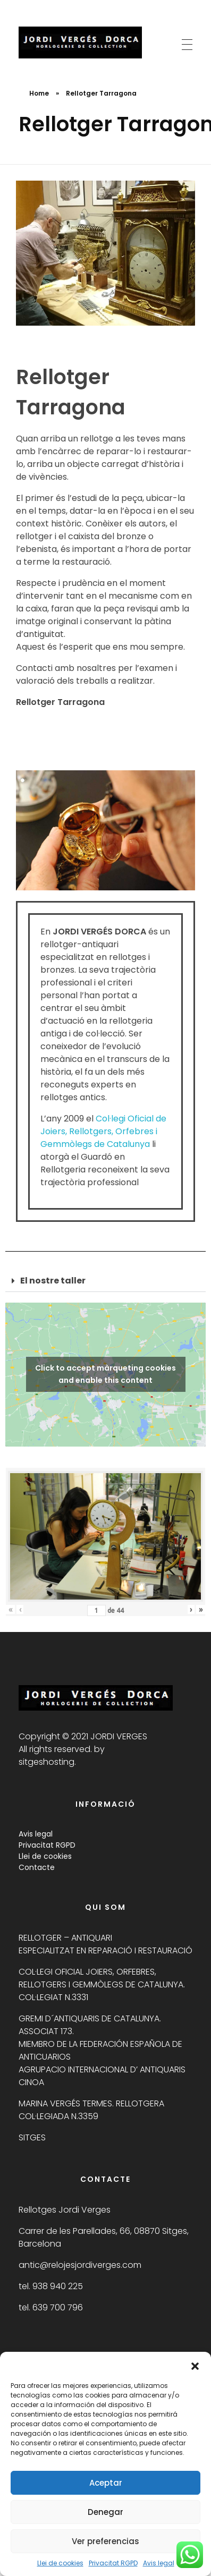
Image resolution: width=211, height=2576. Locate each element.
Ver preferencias (105, 2541)
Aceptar (105, 2482)
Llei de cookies (60, 2563)
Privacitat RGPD (113, 2563)
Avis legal (158, 2563)
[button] (195, 2365)
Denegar (105, 2512)
